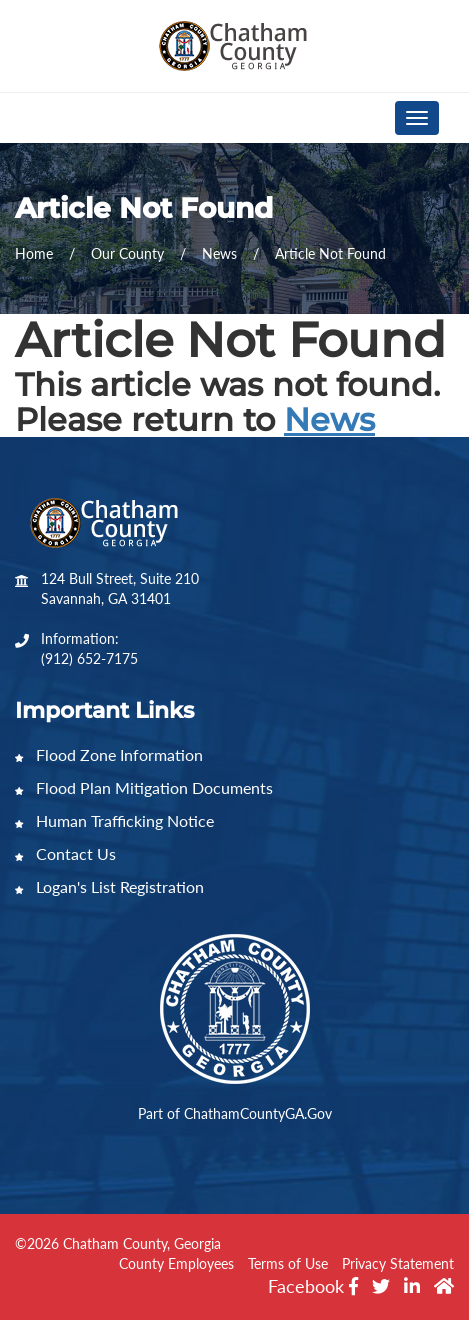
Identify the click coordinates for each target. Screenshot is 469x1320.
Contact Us (65, 853)
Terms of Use (288, 1263)
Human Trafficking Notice (114, 820)
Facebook (313, 1286)
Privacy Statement (398, 1263)
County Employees (176, 1263)
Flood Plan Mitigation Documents (144, 787)
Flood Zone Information (109, 754)
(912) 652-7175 (89, 658)
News (329, 419)
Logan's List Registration (109, 886)
